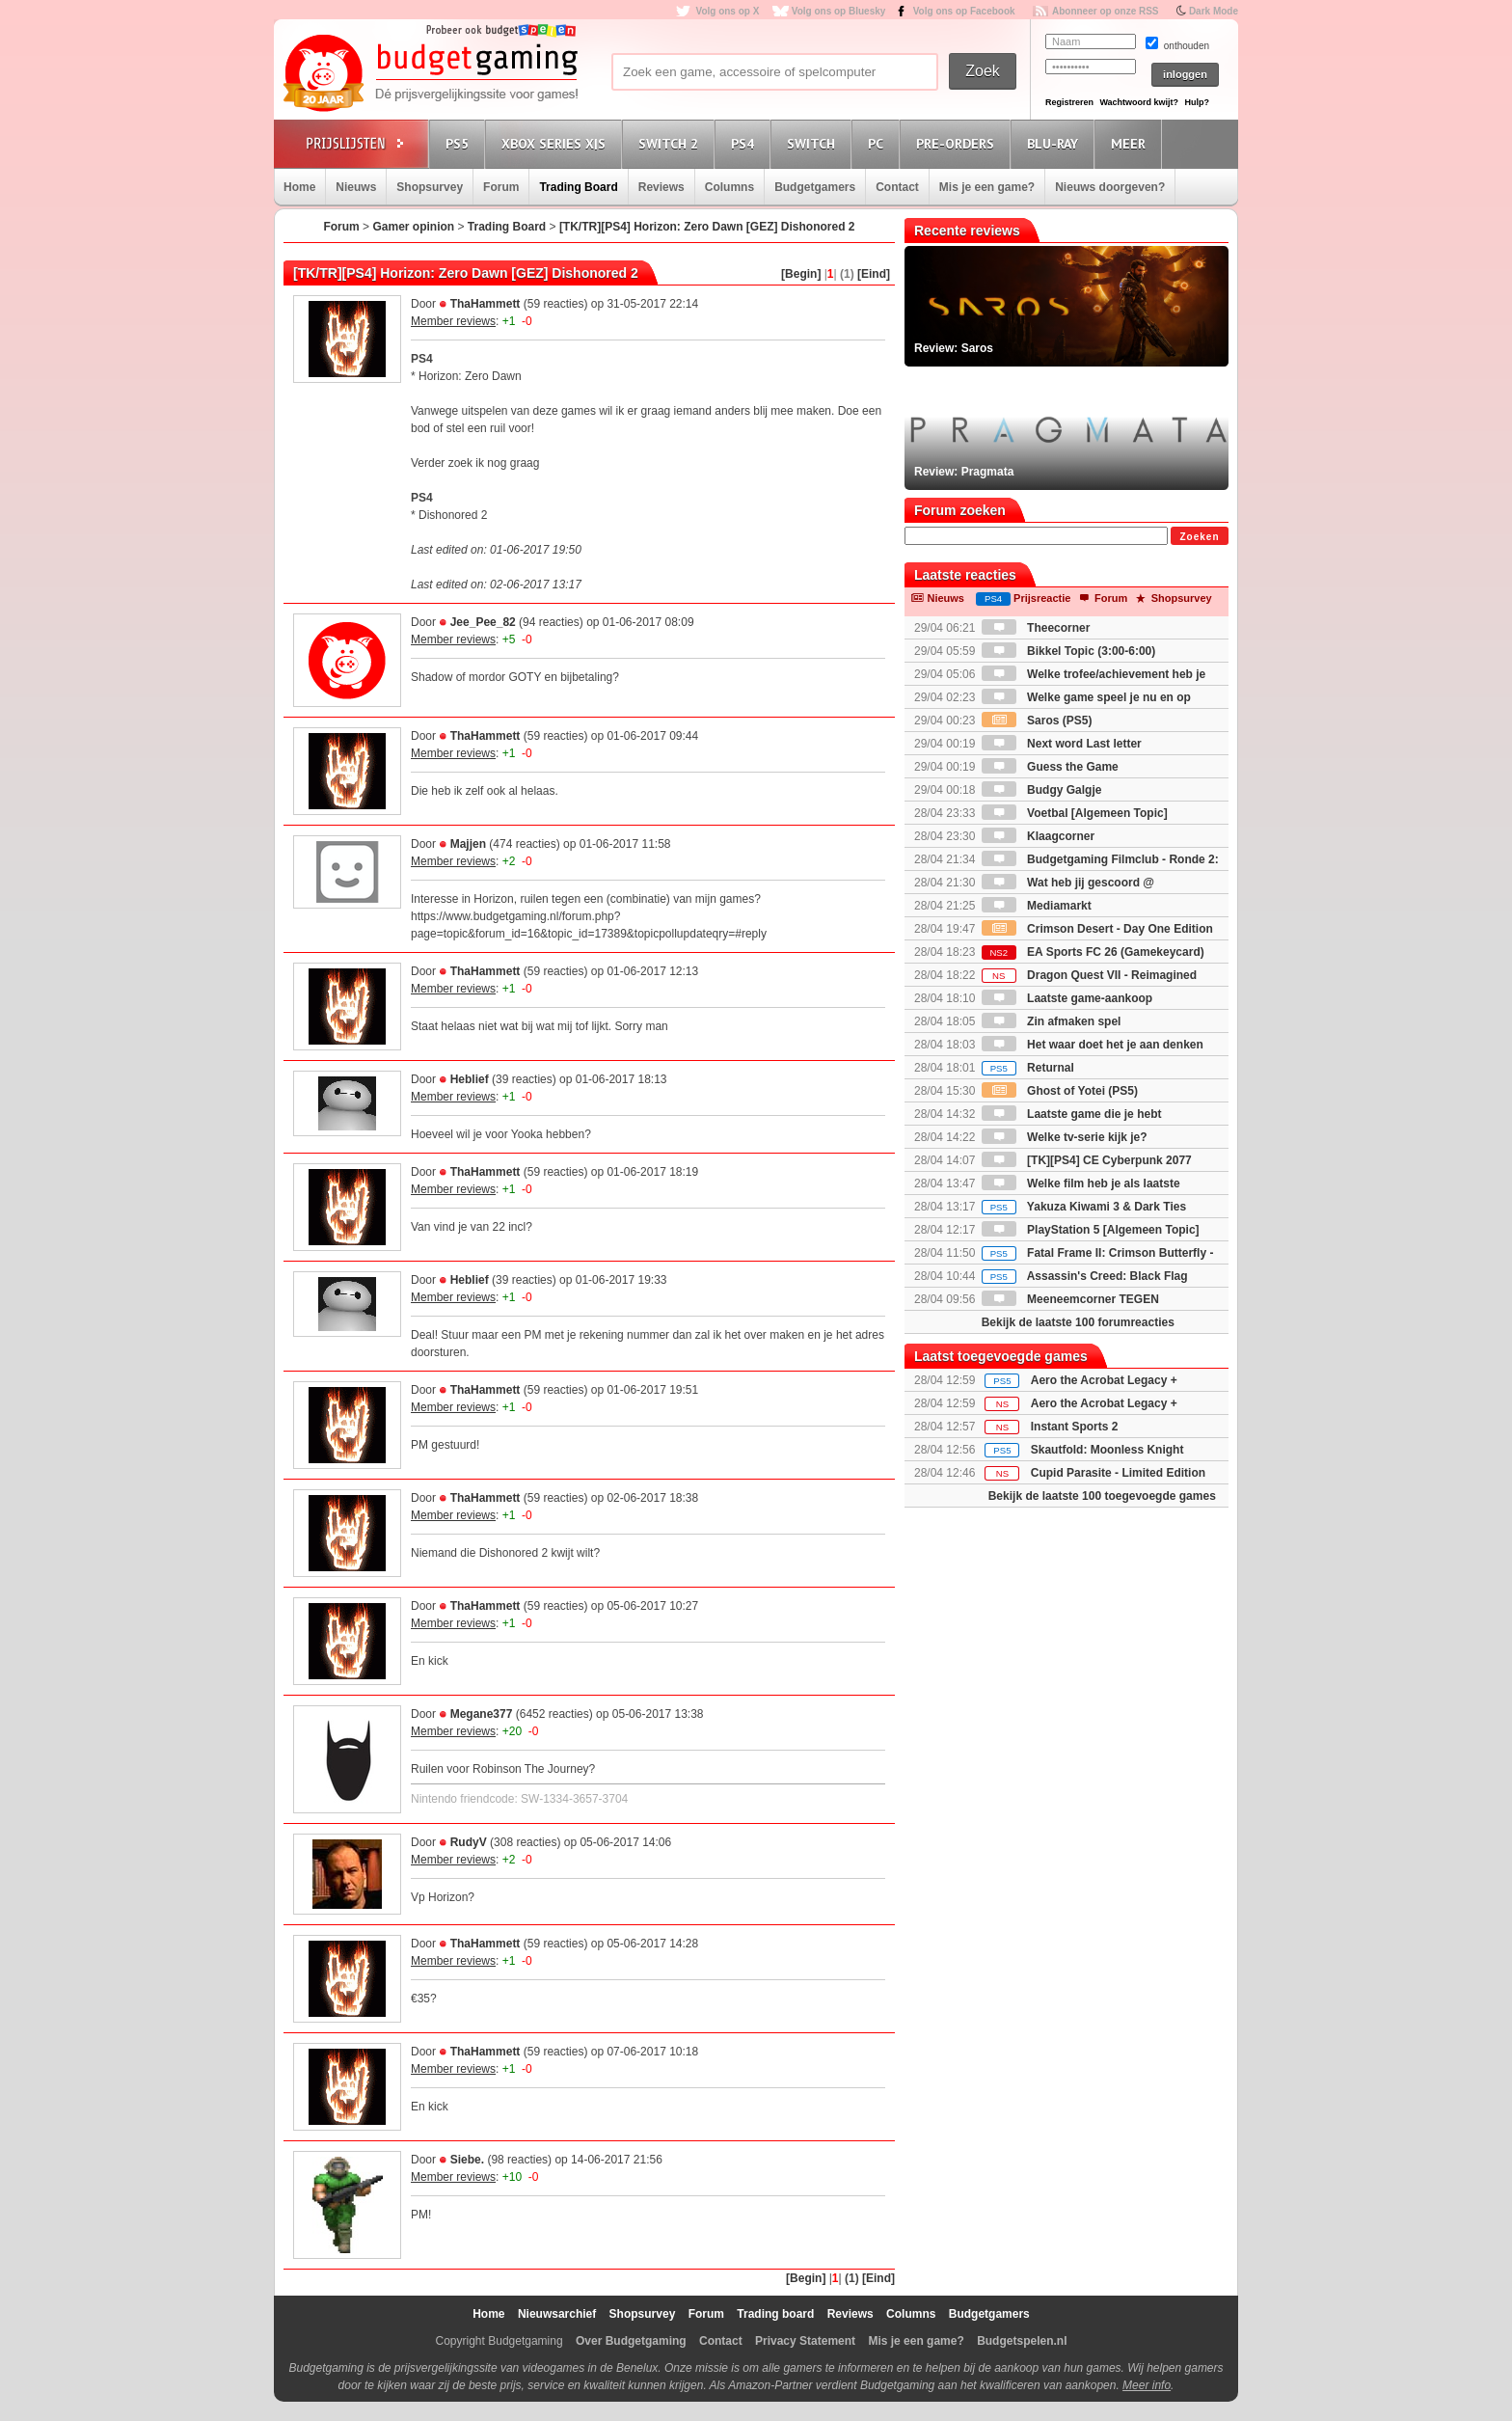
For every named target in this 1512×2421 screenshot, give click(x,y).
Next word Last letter (1062, 743)
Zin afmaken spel (1051, 1021)
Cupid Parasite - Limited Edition (1118, 1473)
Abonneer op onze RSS (1105, 11)
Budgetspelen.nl (1021, 2341)
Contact (897, 187)
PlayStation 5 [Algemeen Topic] (1091, 1230)
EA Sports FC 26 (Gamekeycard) (1093, 952)
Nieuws (356, 187)
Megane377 (481, 1714)
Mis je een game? (987, 187)
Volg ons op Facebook (964, 11)
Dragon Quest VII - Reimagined (1089, 975)
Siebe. (467, 2159)
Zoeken (1199, 536)
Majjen (468, 844)
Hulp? (1196, 102)
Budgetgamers (814, 187)
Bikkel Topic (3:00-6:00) (1069, 651)
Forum (501, 187)
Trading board (775, 2314)
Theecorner (1036, 628)
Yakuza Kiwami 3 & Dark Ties (1084, 1206)
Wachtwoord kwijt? (1138, 102)
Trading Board (578, 187)
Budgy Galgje (1042, 790)
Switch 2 (671, 143)
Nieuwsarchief (557, 2314)
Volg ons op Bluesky (839, 11)
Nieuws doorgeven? (1110, 187)
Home (299, 187)
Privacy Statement (805, 2341)
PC (878, 143)
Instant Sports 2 (1075, 1426)
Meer (1131, 143)
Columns (729, 187)
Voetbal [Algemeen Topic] (1075, 813)
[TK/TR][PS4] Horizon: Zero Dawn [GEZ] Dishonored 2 (707, 226)
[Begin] (801, 274)
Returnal (1028, 1067)
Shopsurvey (429, 187)
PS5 (460, 143)
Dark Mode (1213, 11)
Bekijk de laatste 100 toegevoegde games (1102, 1496)
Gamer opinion (413, 226)
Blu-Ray (1055, 143)
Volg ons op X (727, 11)
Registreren (1069, 102)
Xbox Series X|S (556, 143)
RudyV (468, 1842)
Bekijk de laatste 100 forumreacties (1078, 1322)
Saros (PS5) (1037, 720)
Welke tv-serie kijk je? (1065, 1137)
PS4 (745, 143)
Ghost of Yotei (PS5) (1060, 1091)
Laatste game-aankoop (1067, 998)
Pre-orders (958, 143)
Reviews (661, 187)
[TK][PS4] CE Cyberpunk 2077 (1087, 1160)
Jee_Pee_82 (483, 622)
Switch (814, 143)
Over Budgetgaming (631, 2341)
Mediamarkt (1037, 905)
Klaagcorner (1038, 836)
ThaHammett (485, 304)
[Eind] (873, 274)
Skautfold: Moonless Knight (1107, 1449)
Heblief (469, 1079)
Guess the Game (1050, 767)
